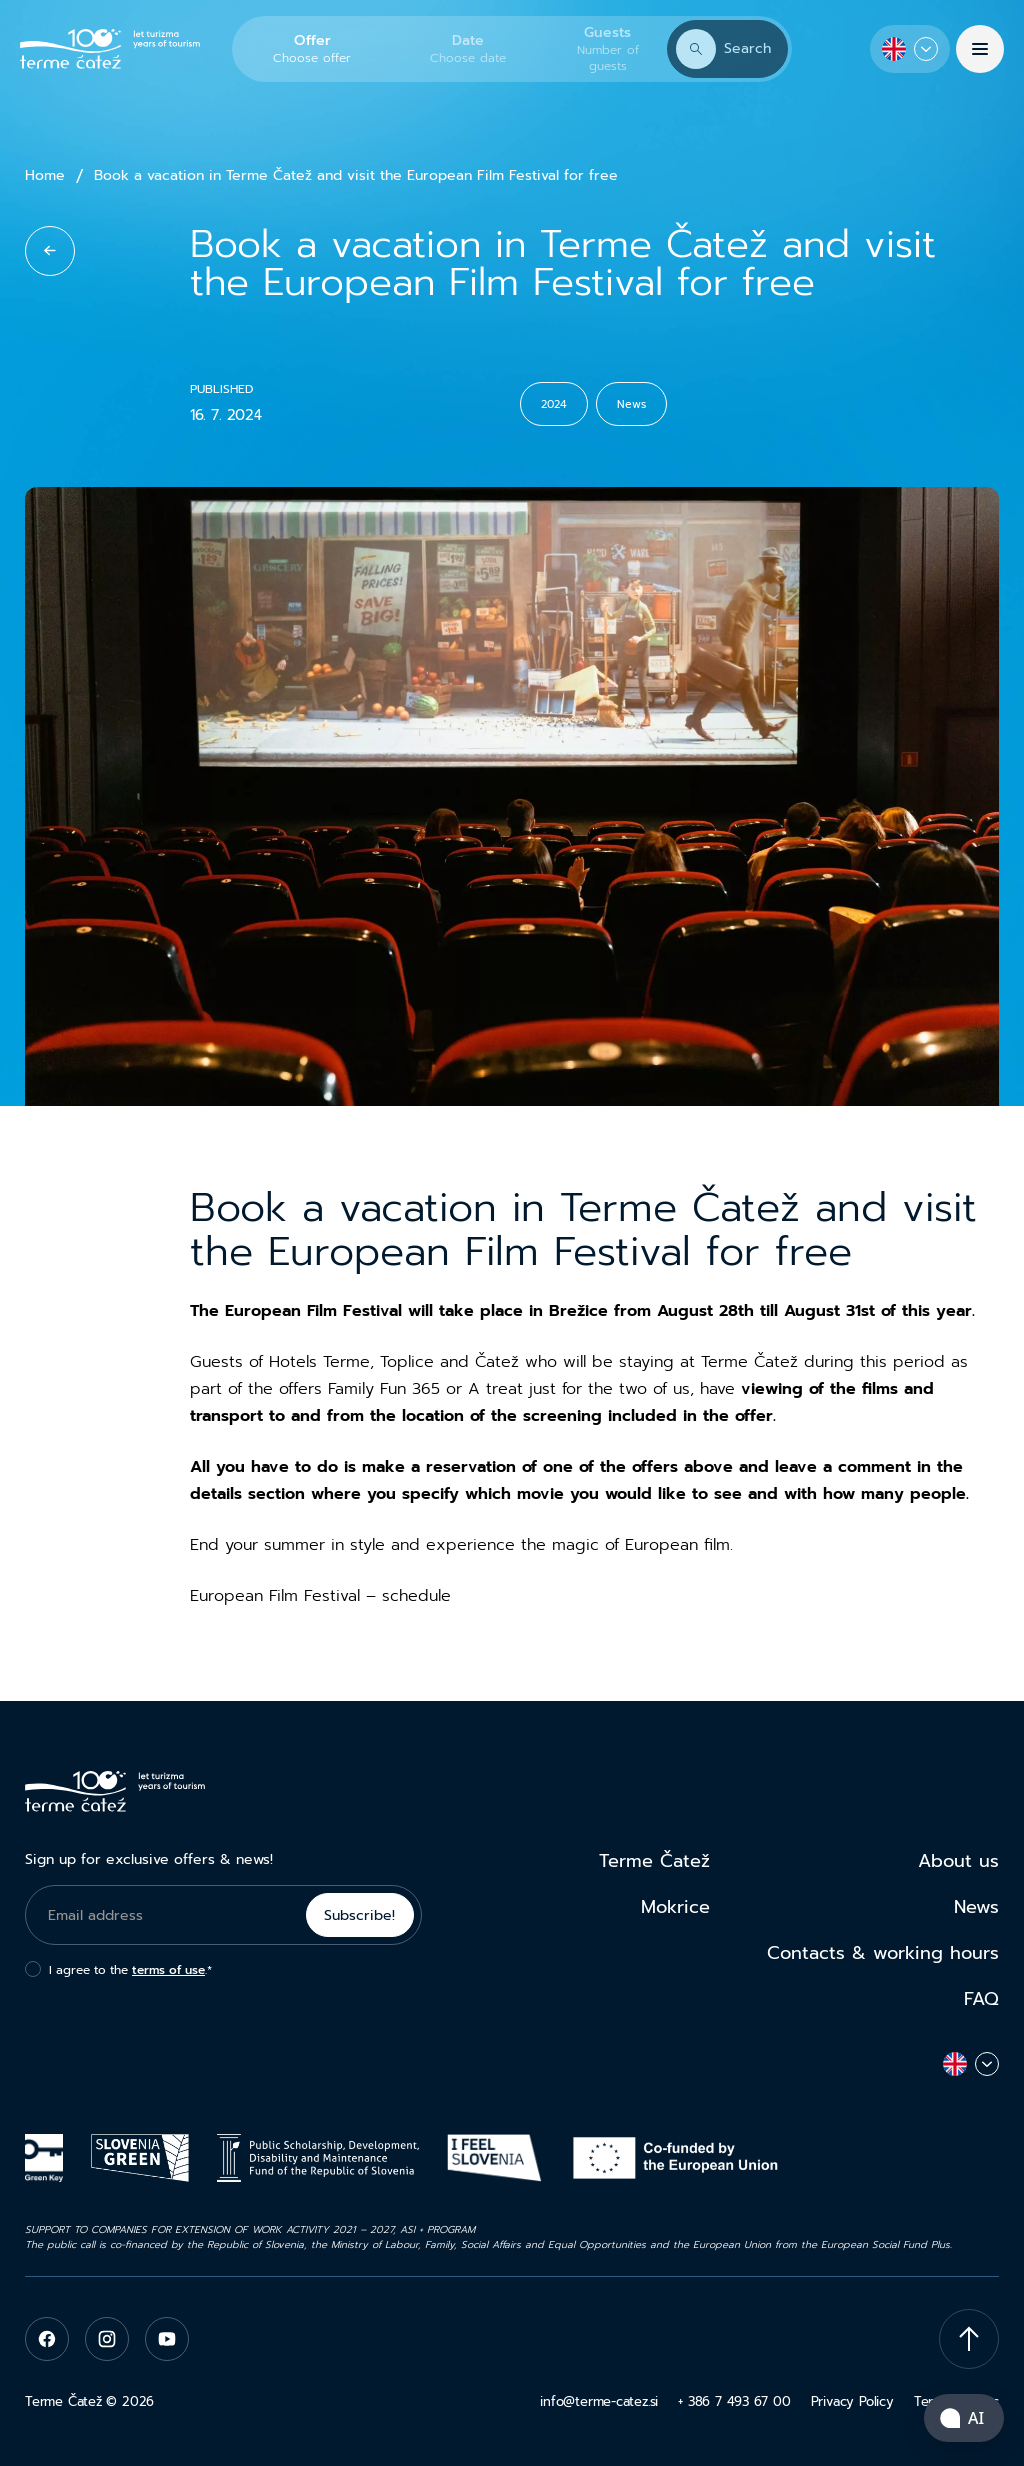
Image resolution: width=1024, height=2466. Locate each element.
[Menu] (980, 49)
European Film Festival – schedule (320, 1596)
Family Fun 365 (384, 1389)
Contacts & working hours (883, 1953)
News (976, 1907)
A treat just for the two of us (579, 1389)
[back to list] (50, 251)
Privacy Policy (852, 2401)
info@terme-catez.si (599, 2401)
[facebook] (47, 2339)
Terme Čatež (654, 1861)
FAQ (981, 1999)
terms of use (168, 1970)
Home (45, 176)
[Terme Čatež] (110, 49)
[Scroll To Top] (969, 2339)
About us (958, 1861)
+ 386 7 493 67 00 (734, 2401)
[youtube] (167, 2339)
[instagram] (107, 2339)
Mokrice (675, 1907)
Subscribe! (359, 1915)
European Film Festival (313, 1311)
